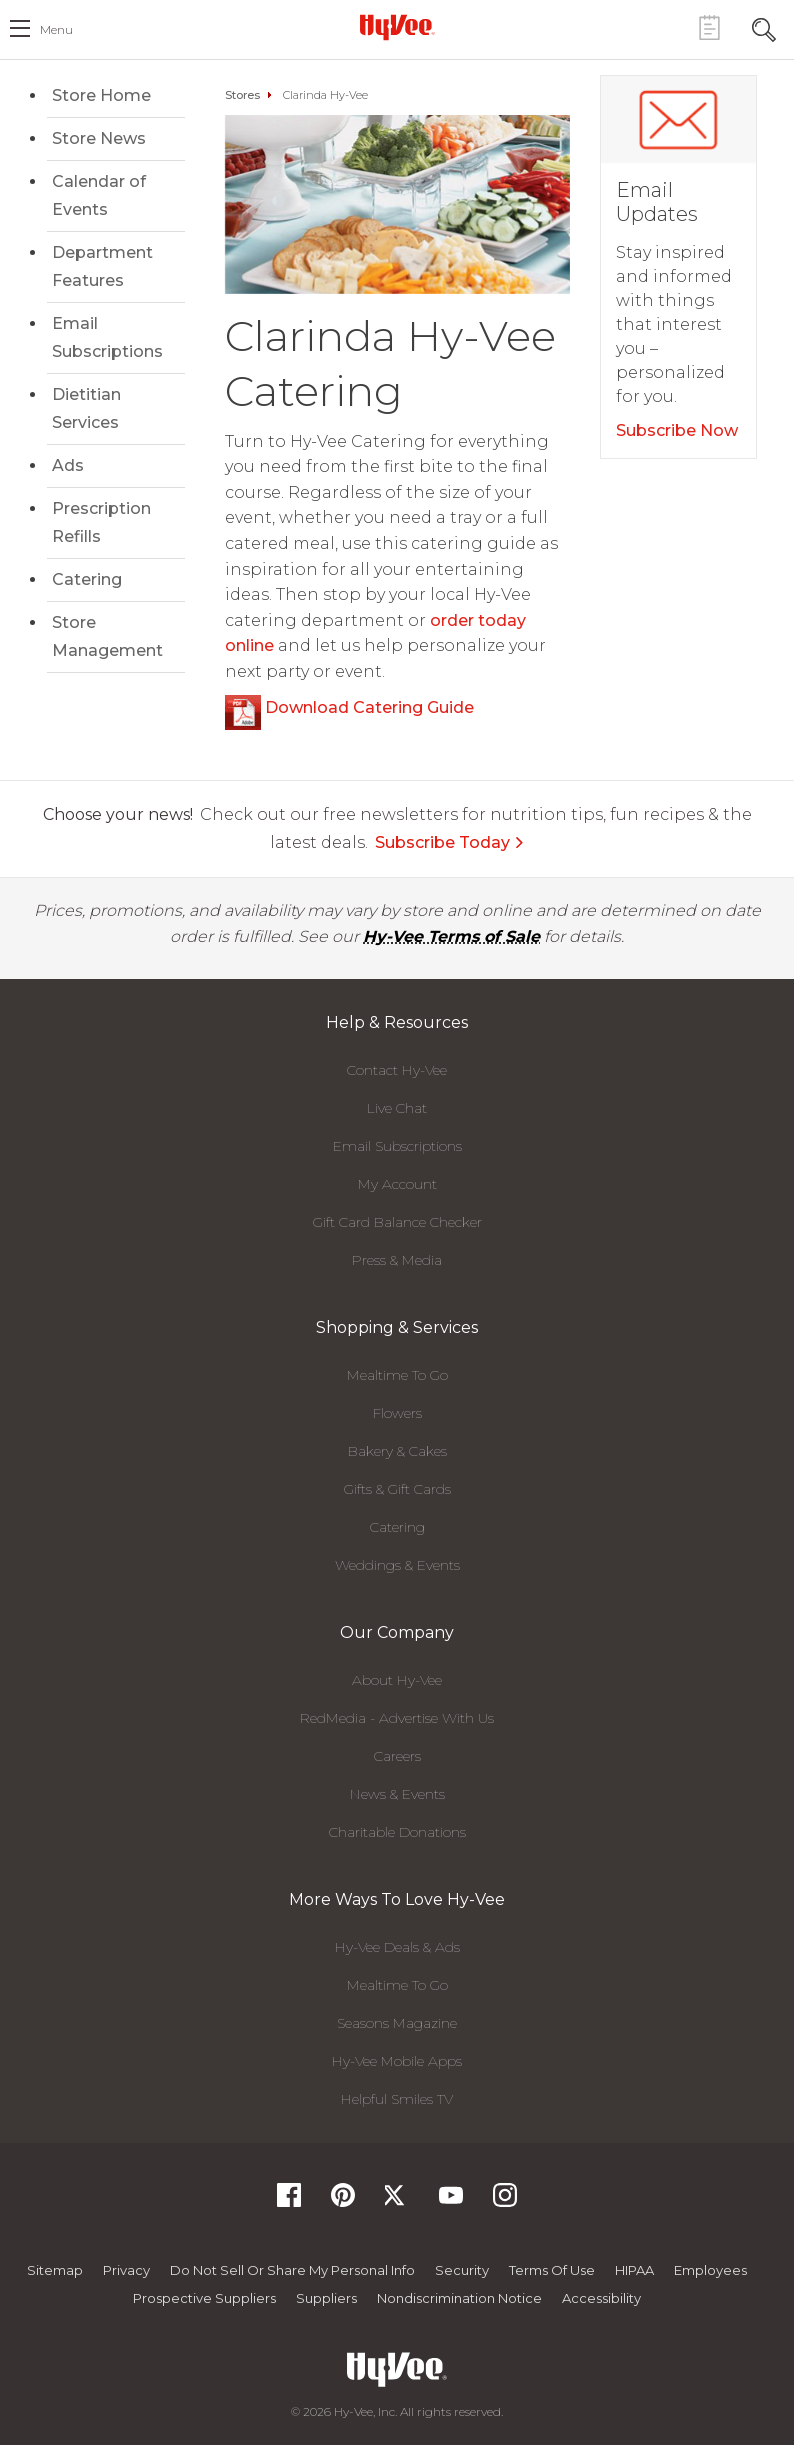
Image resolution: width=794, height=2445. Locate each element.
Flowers (397, 1413)
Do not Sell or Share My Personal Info (292, 2270)
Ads (68, 465)
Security (462, 2270)
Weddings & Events (397, 1565)
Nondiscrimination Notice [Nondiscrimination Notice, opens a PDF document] (459, 2298)
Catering (87, 579)
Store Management (107, 636)
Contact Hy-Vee (397, 1070)
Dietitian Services (86, 408)
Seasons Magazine (397, 2023)
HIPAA (634, 2270)
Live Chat (397, 1108)
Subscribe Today (450, 842)
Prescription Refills (101, 522)
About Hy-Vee (397, 1680)
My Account (397, 1184)
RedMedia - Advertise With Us (397, 1718)
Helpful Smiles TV (397, 2099)
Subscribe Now (677, 430)
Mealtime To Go (397, 1375)
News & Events (397, 1794)
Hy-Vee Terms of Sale (451, 936)
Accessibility (601, 2298)
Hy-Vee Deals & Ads (397, 1947)
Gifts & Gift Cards (397, 1489)
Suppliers (326, 2298)
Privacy (126, 2270)
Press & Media (397, 1260)
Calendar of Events (99, 195)
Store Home (101, 95)
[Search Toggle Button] (764, 27)
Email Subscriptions (107, 337)
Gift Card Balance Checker (397, 1222)
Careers (397, 1756)
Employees (710, 2270)
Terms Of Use (552, 2270)
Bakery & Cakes (397, 1451)
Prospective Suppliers (204, 2298)
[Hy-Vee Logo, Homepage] (397, 27)
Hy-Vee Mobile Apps (397, 2061)
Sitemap (55, 2270)
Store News (99, 138)
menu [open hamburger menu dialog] (56, 29)
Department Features (102, 266)
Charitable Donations (397, 1832)
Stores (242, 95)
